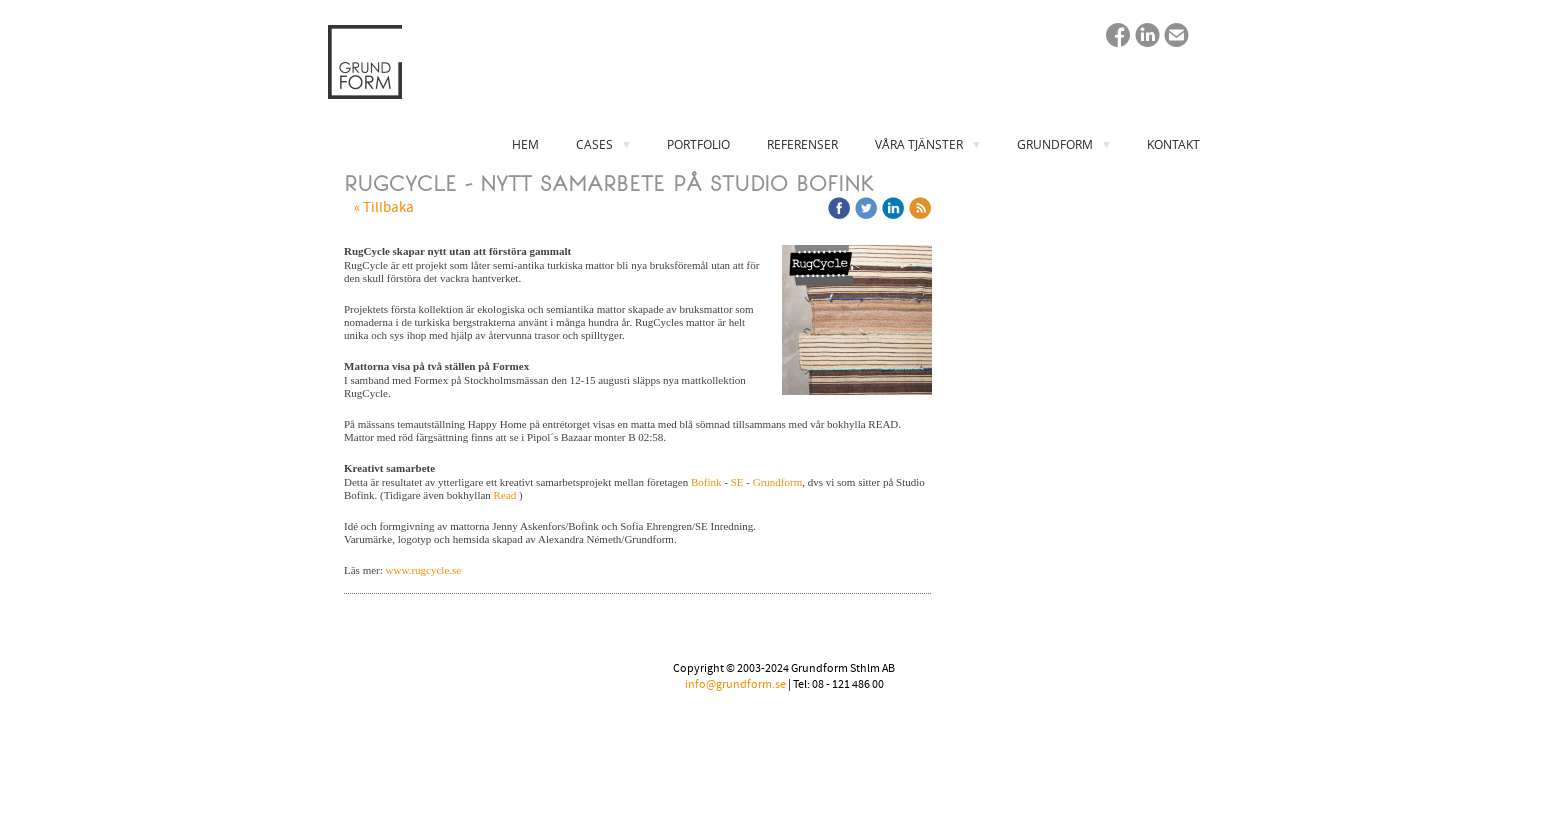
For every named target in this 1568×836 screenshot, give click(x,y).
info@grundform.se (735, 684)
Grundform (778, 482)
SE (737, 482)
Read (505, 495)
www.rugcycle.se (424, 570)
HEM (525, 144)
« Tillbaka (384, 207)
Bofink (706, 482)
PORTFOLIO (698, 144)
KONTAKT (1173, 144)
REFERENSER (802, 144)
